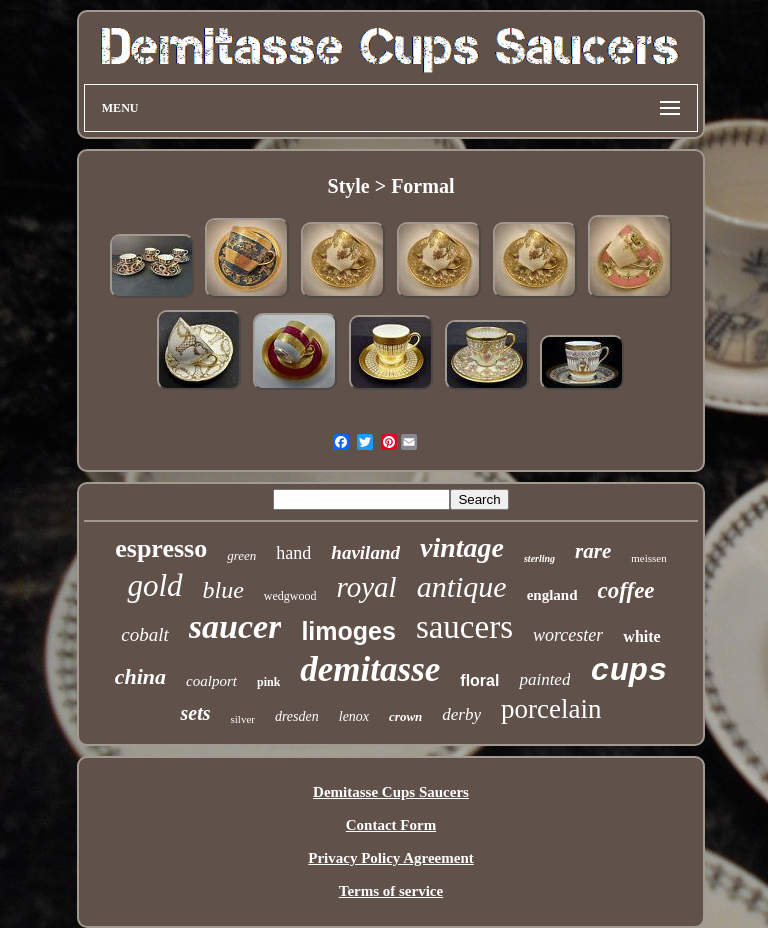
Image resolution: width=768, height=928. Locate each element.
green (241, 555)
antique (462, 586)
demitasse (370, 669)
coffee (626, 590)
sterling (539, 558)
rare (593, 551)
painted (544, 679)
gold (154, 585)
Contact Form (391, 825)
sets (195, 713)
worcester (568, 635)
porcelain (551, 709)
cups (628, 671)
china (140, 676)
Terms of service (391, 891)
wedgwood (290, 596)
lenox (354, 716)
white (641, 636)
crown (405, 716)
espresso (161, 548)
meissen (648, 558)
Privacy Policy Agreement (391, 858)
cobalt (145, 634)
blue (223, 590)
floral (479, 680)
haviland (365, 552)
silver (242, 719)
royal (367, 587)
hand (293, 553)
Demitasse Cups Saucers (391, 792)
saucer (235, 626)
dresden (297, 716)
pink (268, 682)
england (552, 595)
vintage (462, 547)
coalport (211, 681)
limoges (348, 631)
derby (461, 714)
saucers (464, 627)
